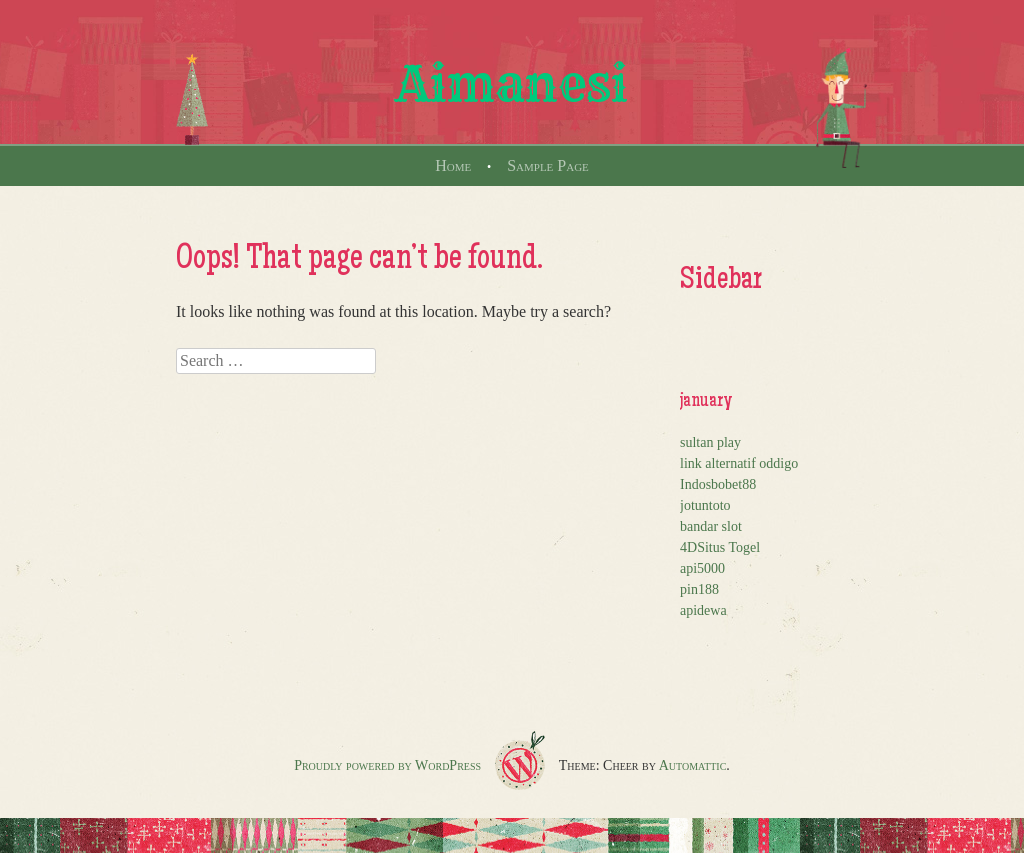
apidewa (703, 610)
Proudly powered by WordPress (387, 765)
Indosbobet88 (718, 484)
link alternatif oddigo (739, 463)
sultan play (710, 442)
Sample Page (548, 165)
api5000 (702, 568)
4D (688, 547)
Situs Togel (728, 547)
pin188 (699, 589)
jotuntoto (705, 505)
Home (453, 165)
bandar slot (711, 526)
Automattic (693, 765)
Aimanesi (512, 84)
